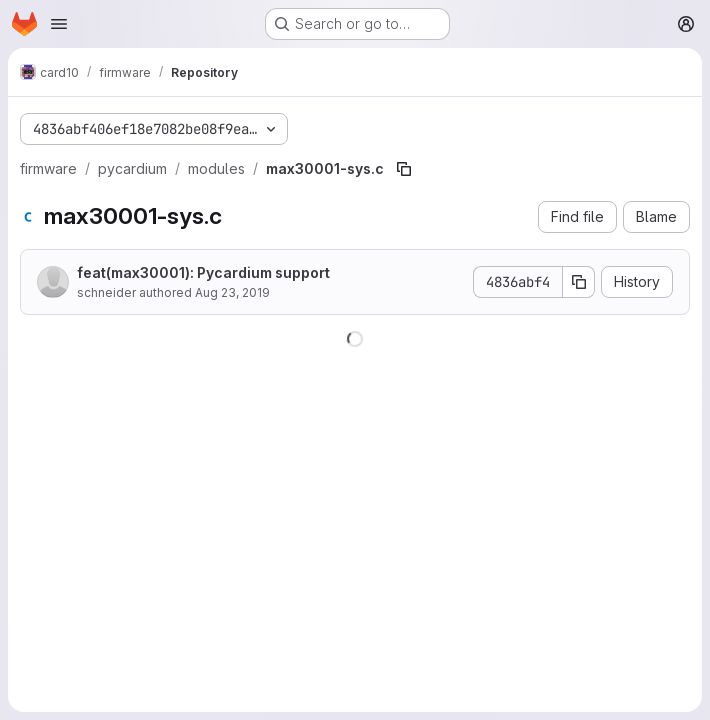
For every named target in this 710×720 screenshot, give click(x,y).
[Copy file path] (404, 169)
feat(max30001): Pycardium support (203, 272)
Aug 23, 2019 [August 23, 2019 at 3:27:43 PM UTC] (232, 292)
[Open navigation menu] (59, 24)
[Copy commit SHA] (579, 282)
